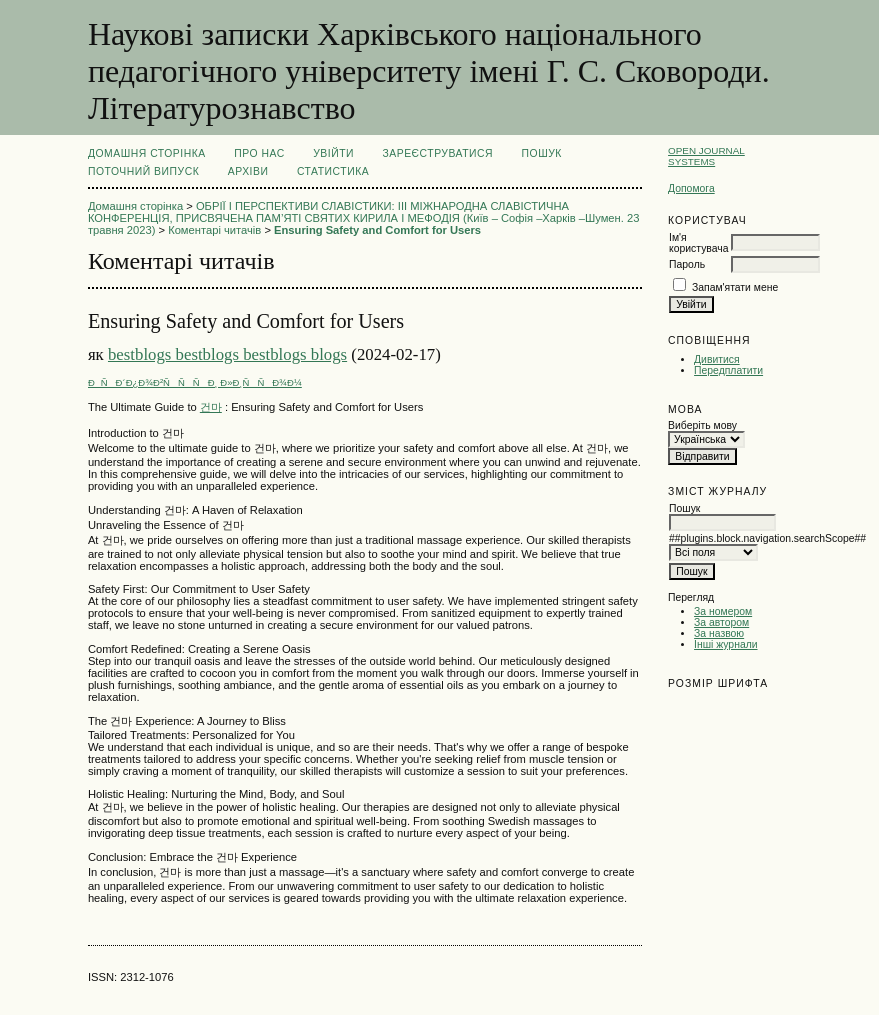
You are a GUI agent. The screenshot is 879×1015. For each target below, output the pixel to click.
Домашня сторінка (147, 153)
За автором (721, 622)
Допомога (691, 188)
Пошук (542, 153)
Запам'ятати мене (735, 287)
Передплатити (728, 370)
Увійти (333, 153)
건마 (211, 407)
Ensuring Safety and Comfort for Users (377, 230)
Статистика (333, 171)
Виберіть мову (702, 425)
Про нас (259, 153)
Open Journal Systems (706, 156)
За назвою (719, 633)
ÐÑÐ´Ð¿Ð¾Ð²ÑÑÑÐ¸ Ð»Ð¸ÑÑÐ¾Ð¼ (195, 382)
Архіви (248, 171)
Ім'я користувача (698, 243)
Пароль (687, 264)
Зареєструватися (437, 153)
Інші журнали (725, 644)
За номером (723, 611)
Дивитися (717, 359)
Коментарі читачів (214, 230)
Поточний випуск (143, 171)
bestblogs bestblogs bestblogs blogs (227, 354)
